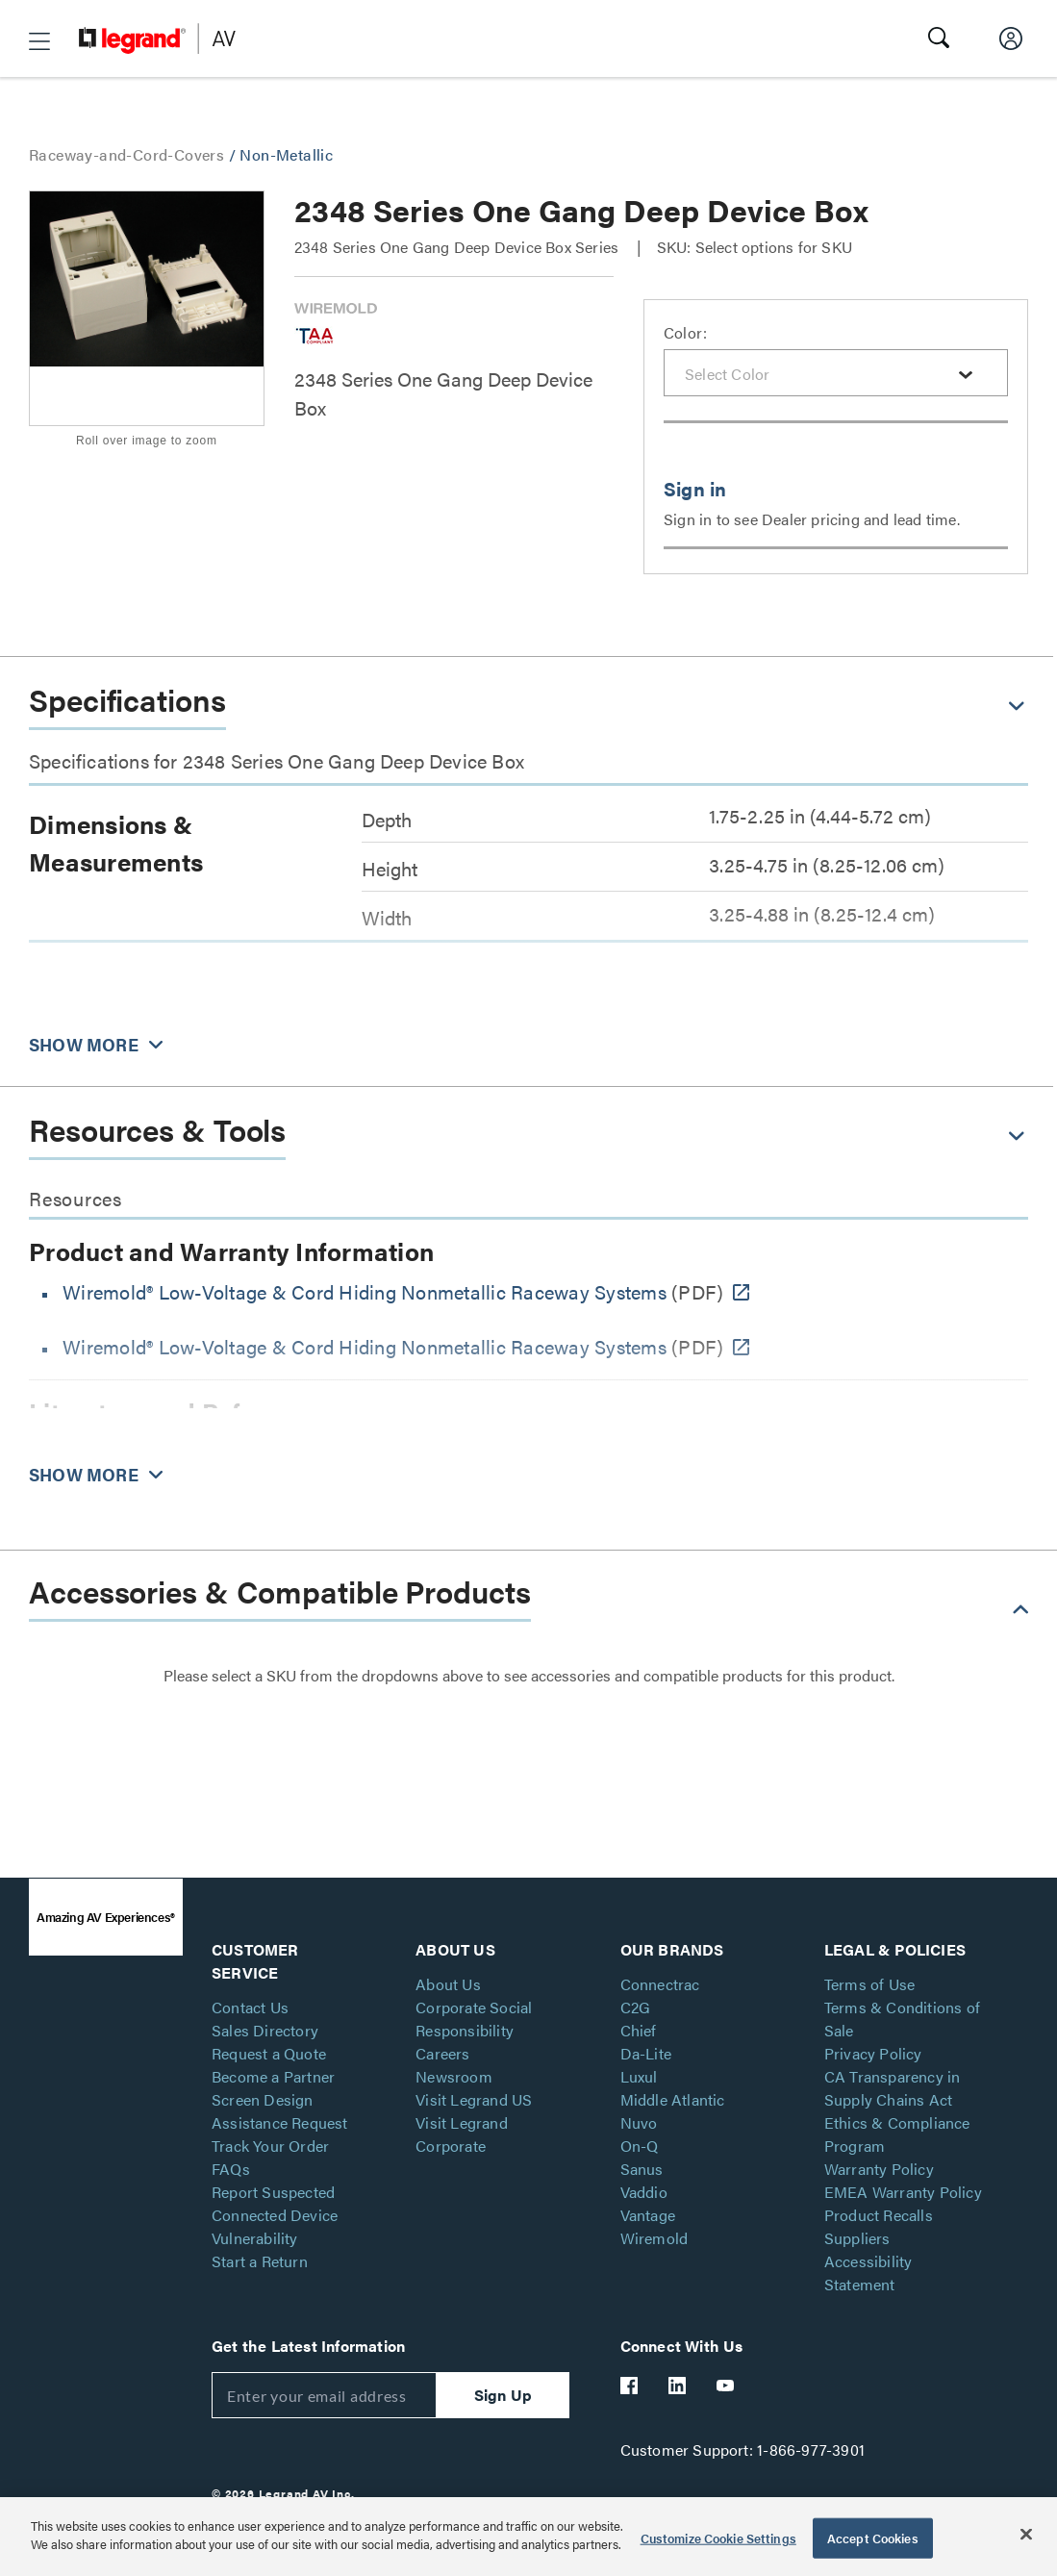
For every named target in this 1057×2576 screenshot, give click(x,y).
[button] (39, 41)
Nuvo (639, 2122)
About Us (448, 1984)
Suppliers (857, 2238)
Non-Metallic (286, 154)
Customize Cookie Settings (718, 2538)
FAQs (231, 2169)
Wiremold (654, 2238)
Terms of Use (869, 1984)
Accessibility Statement (868, 2272)
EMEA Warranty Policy (903, 2192)
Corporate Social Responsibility (473, 2018)
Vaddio (643, 2192)
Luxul (639, 2076)
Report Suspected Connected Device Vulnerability (275, 2215)
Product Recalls (878, 2215)
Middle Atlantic (672, 2099)
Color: (685, 332)
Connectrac (660, 1984)
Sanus (642, 2169)
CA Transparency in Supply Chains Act (892, 2087)
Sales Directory (265, 2030)
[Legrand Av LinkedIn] (678, 2385)
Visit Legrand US (473, 2099)
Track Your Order (270, 2145)
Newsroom (453, 2076)
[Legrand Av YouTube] (726, 2385)
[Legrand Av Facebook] (630, 2385)
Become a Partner (273, 2076)
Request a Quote (269, 2053)
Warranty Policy (879, 2169)
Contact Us (250, 2007)
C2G (635, 2007)
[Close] (1026, 2534)
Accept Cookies (873, 2538)
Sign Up (503, 2395)
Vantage (647, 2215)
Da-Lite (645, 2053)
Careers (442, 2053)
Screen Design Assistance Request (280, 2111)
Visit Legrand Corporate (461, 2134)
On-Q (639, 2145)
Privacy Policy (873, 2053)
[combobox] (836, 372)
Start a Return (260, 2261)
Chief (638, 2030)
